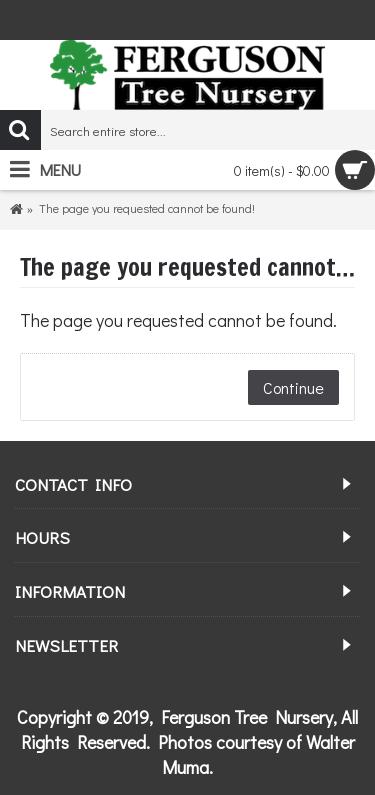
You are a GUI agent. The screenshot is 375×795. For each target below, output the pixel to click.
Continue (293, 387)
